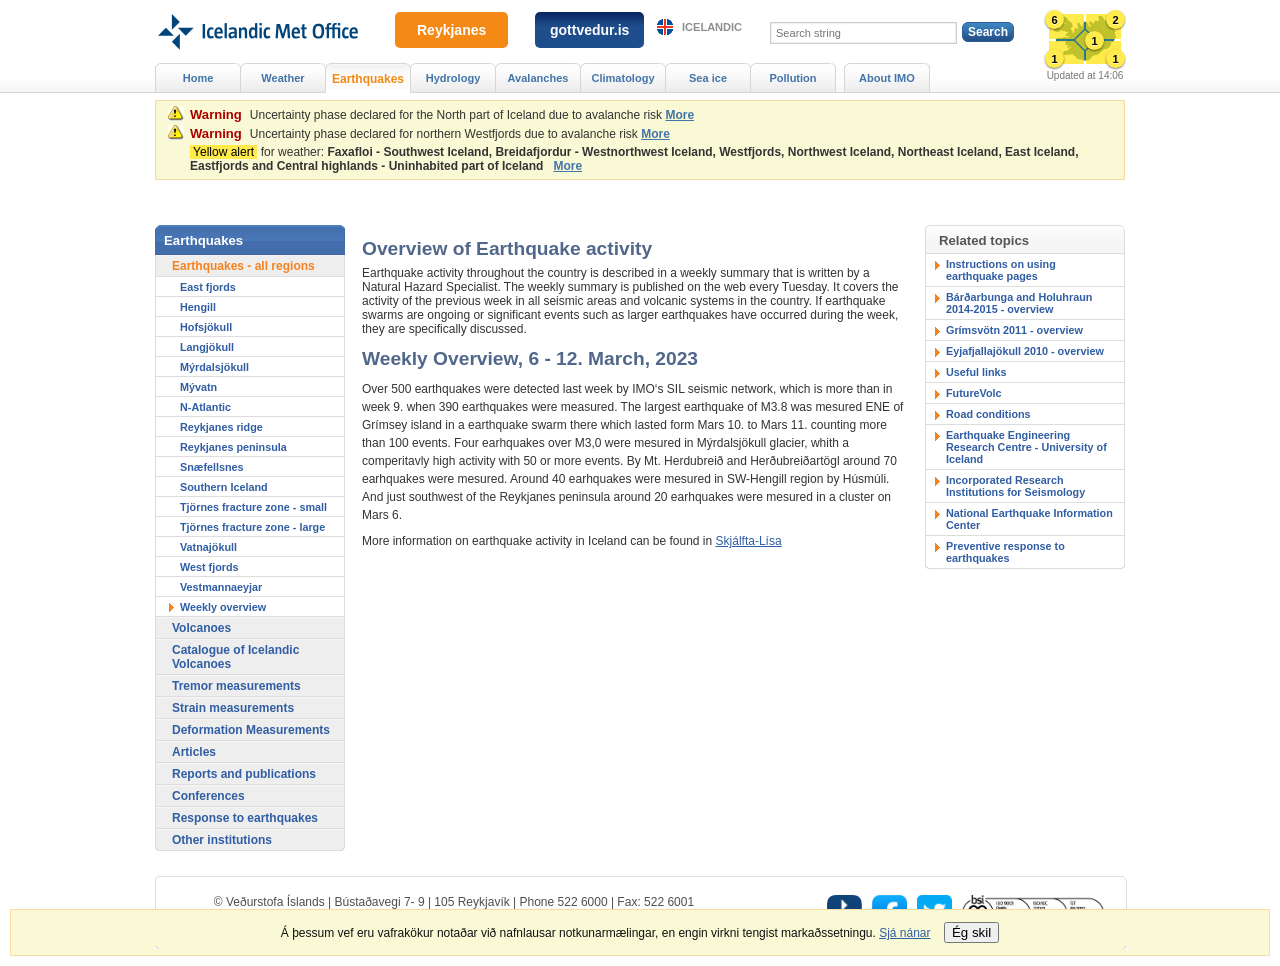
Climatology (622, 78)
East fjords (208, 287)
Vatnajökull (208, 547)
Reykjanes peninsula (233, 447)
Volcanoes (201, 628)
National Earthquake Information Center (1029, 519)
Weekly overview (223, 607)
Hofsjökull (206, 327)
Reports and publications (244, 774)
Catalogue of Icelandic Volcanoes (235, 657)
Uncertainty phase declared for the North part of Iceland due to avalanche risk (456, 115)
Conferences (208, 796)
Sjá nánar (904, 933)
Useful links (976, 372)
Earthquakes (368, 79)
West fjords (209, 567)
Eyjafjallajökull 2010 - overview (1025, 351)
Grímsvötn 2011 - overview (1014, 330)
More (679, 115)
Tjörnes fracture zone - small (253, 507)
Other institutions (222, 840)
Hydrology (453, 78)
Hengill (198, 307)
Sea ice (708, 78)
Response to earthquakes (245, 818)
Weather (282, 78)
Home (198, 78)
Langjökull (207, 347)
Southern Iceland (224, 487)
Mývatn (198, 387)
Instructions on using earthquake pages (1001, 270)
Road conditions (988, 414)
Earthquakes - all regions (243, 266)
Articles (194, 752)
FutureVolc (974, 393)
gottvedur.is (589, 30)
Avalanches (538, 78)
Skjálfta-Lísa (749, 541)
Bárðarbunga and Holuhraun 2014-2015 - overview (1019, 303)
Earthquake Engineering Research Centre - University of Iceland (1026, 447)
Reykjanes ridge (221, 427)
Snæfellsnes (212, 467)
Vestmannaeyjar (221, 587)
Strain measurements (233, 708)
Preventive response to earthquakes (1005, 552)
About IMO (887, 78)
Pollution (792, 78)
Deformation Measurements (251, 730)
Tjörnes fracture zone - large (252, 527)
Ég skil (971, 932)
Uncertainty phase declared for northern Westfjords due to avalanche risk (444, 134)
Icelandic (712, 27)
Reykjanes (451, 30)
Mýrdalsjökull (214, 367)
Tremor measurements (236, 686)
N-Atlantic (205, 407)
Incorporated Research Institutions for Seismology (1015, 486)
